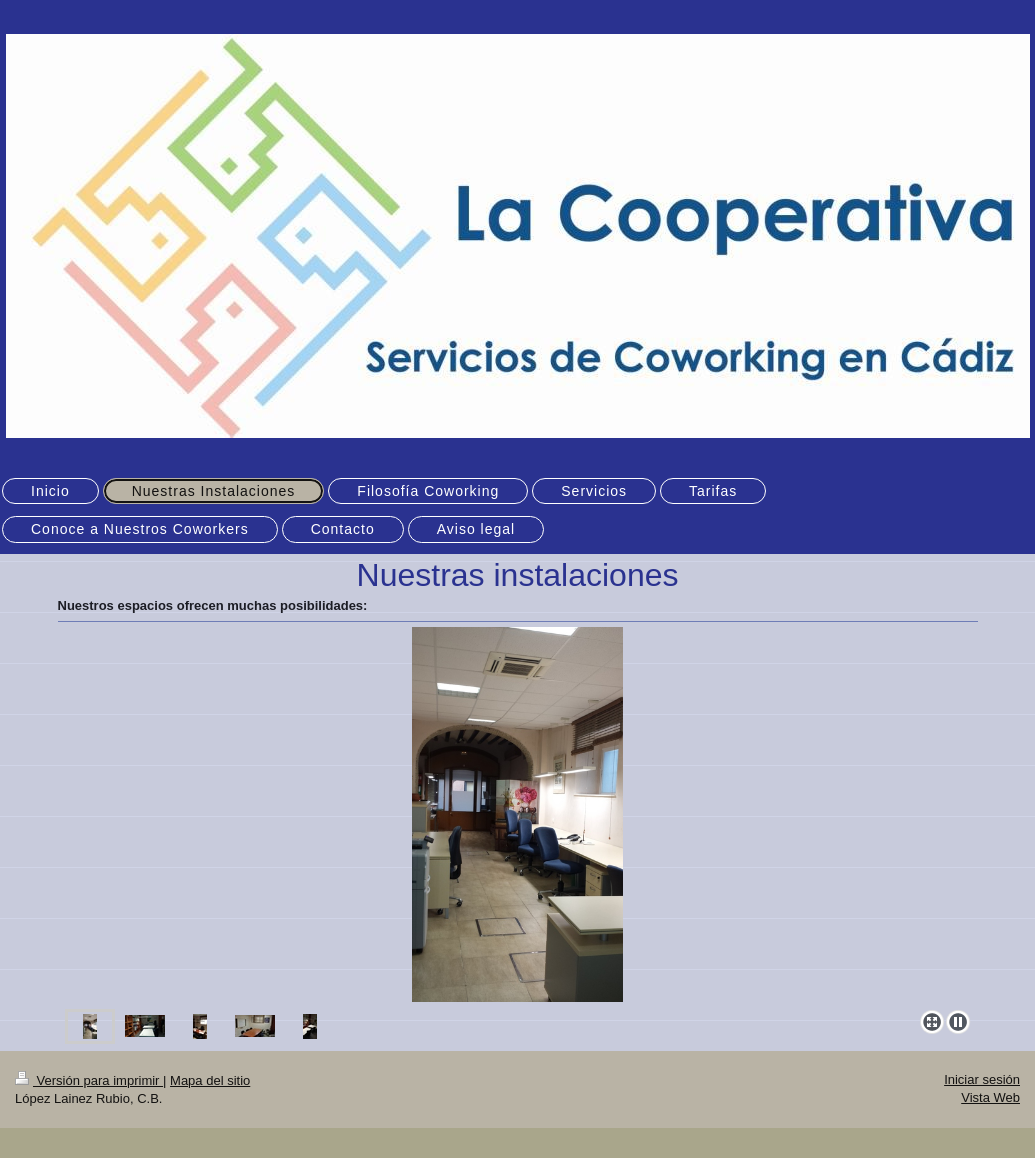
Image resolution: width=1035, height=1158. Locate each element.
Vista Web (990, 1097)
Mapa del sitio (210, 1080)
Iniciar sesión (982, 1079)
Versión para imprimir (89, 1080)
